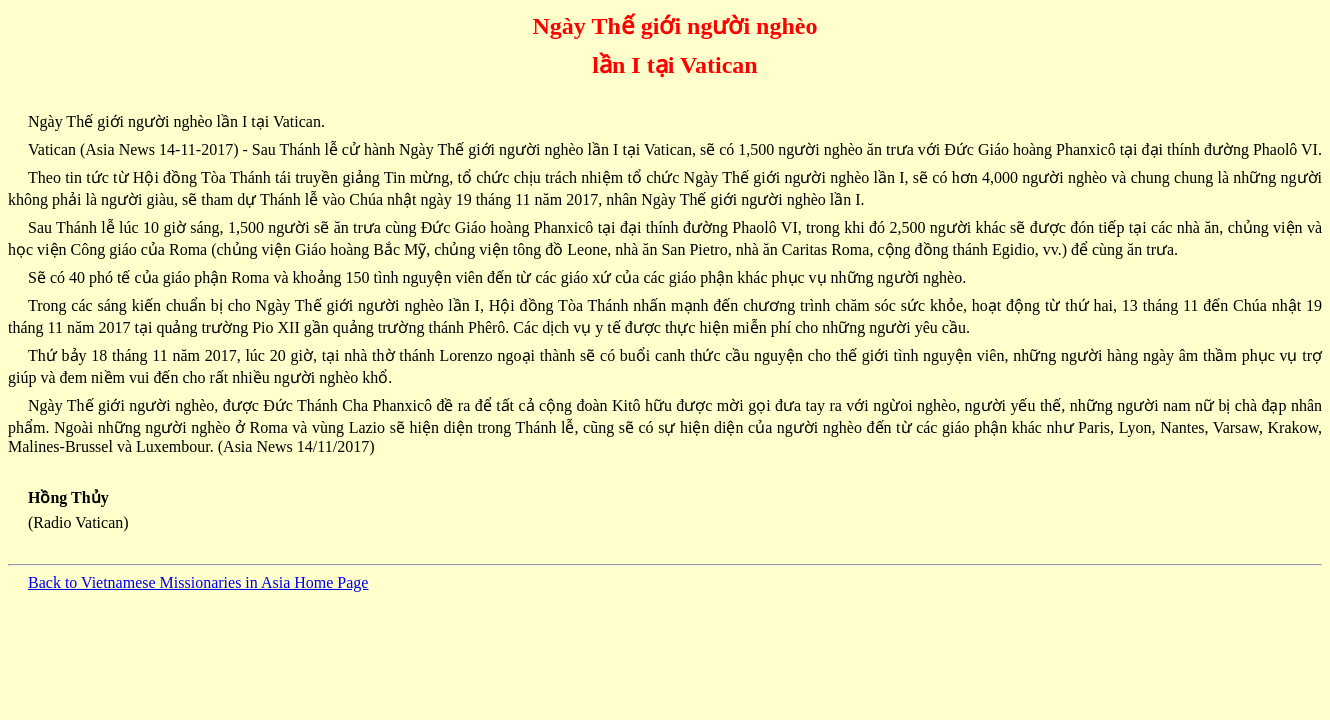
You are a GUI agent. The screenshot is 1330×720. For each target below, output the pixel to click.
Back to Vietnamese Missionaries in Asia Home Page (198, 582)
